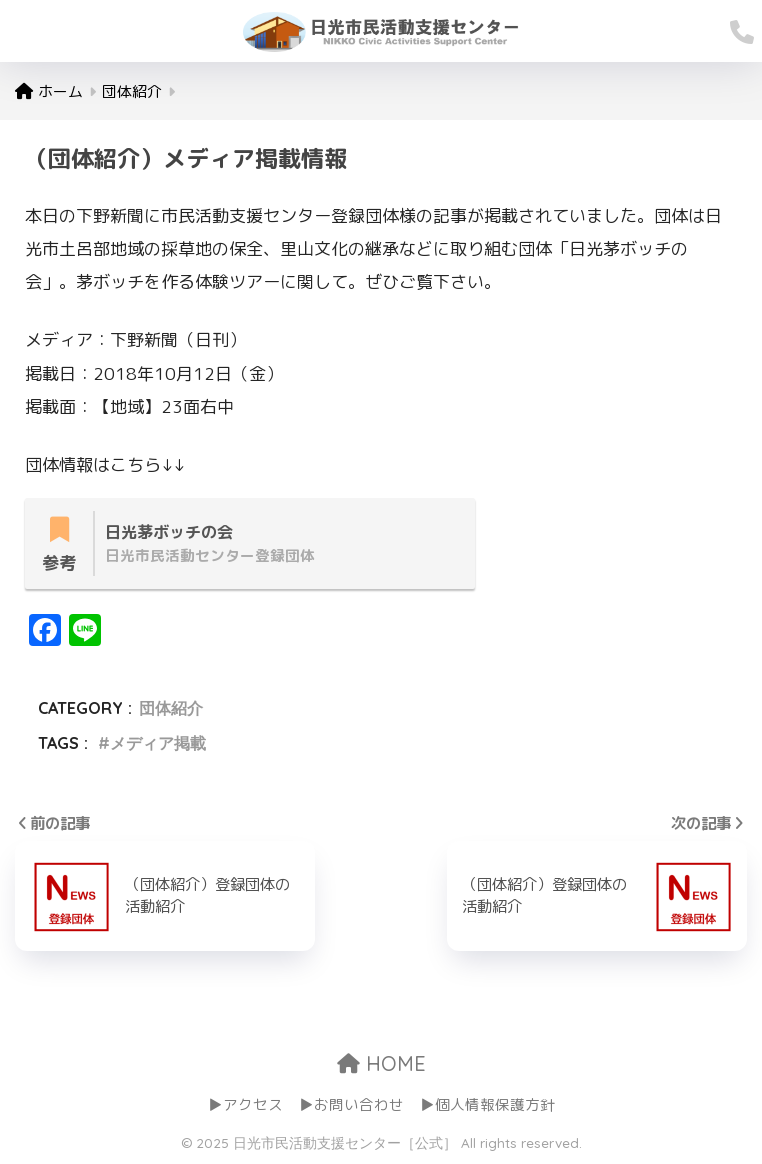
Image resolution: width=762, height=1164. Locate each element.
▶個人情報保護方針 (487, 1105)
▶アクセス (245, 1105)
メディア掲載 (158, 743)
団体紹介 (171, 709)
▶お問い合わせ (351, 1105)
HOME (381, 1063)
